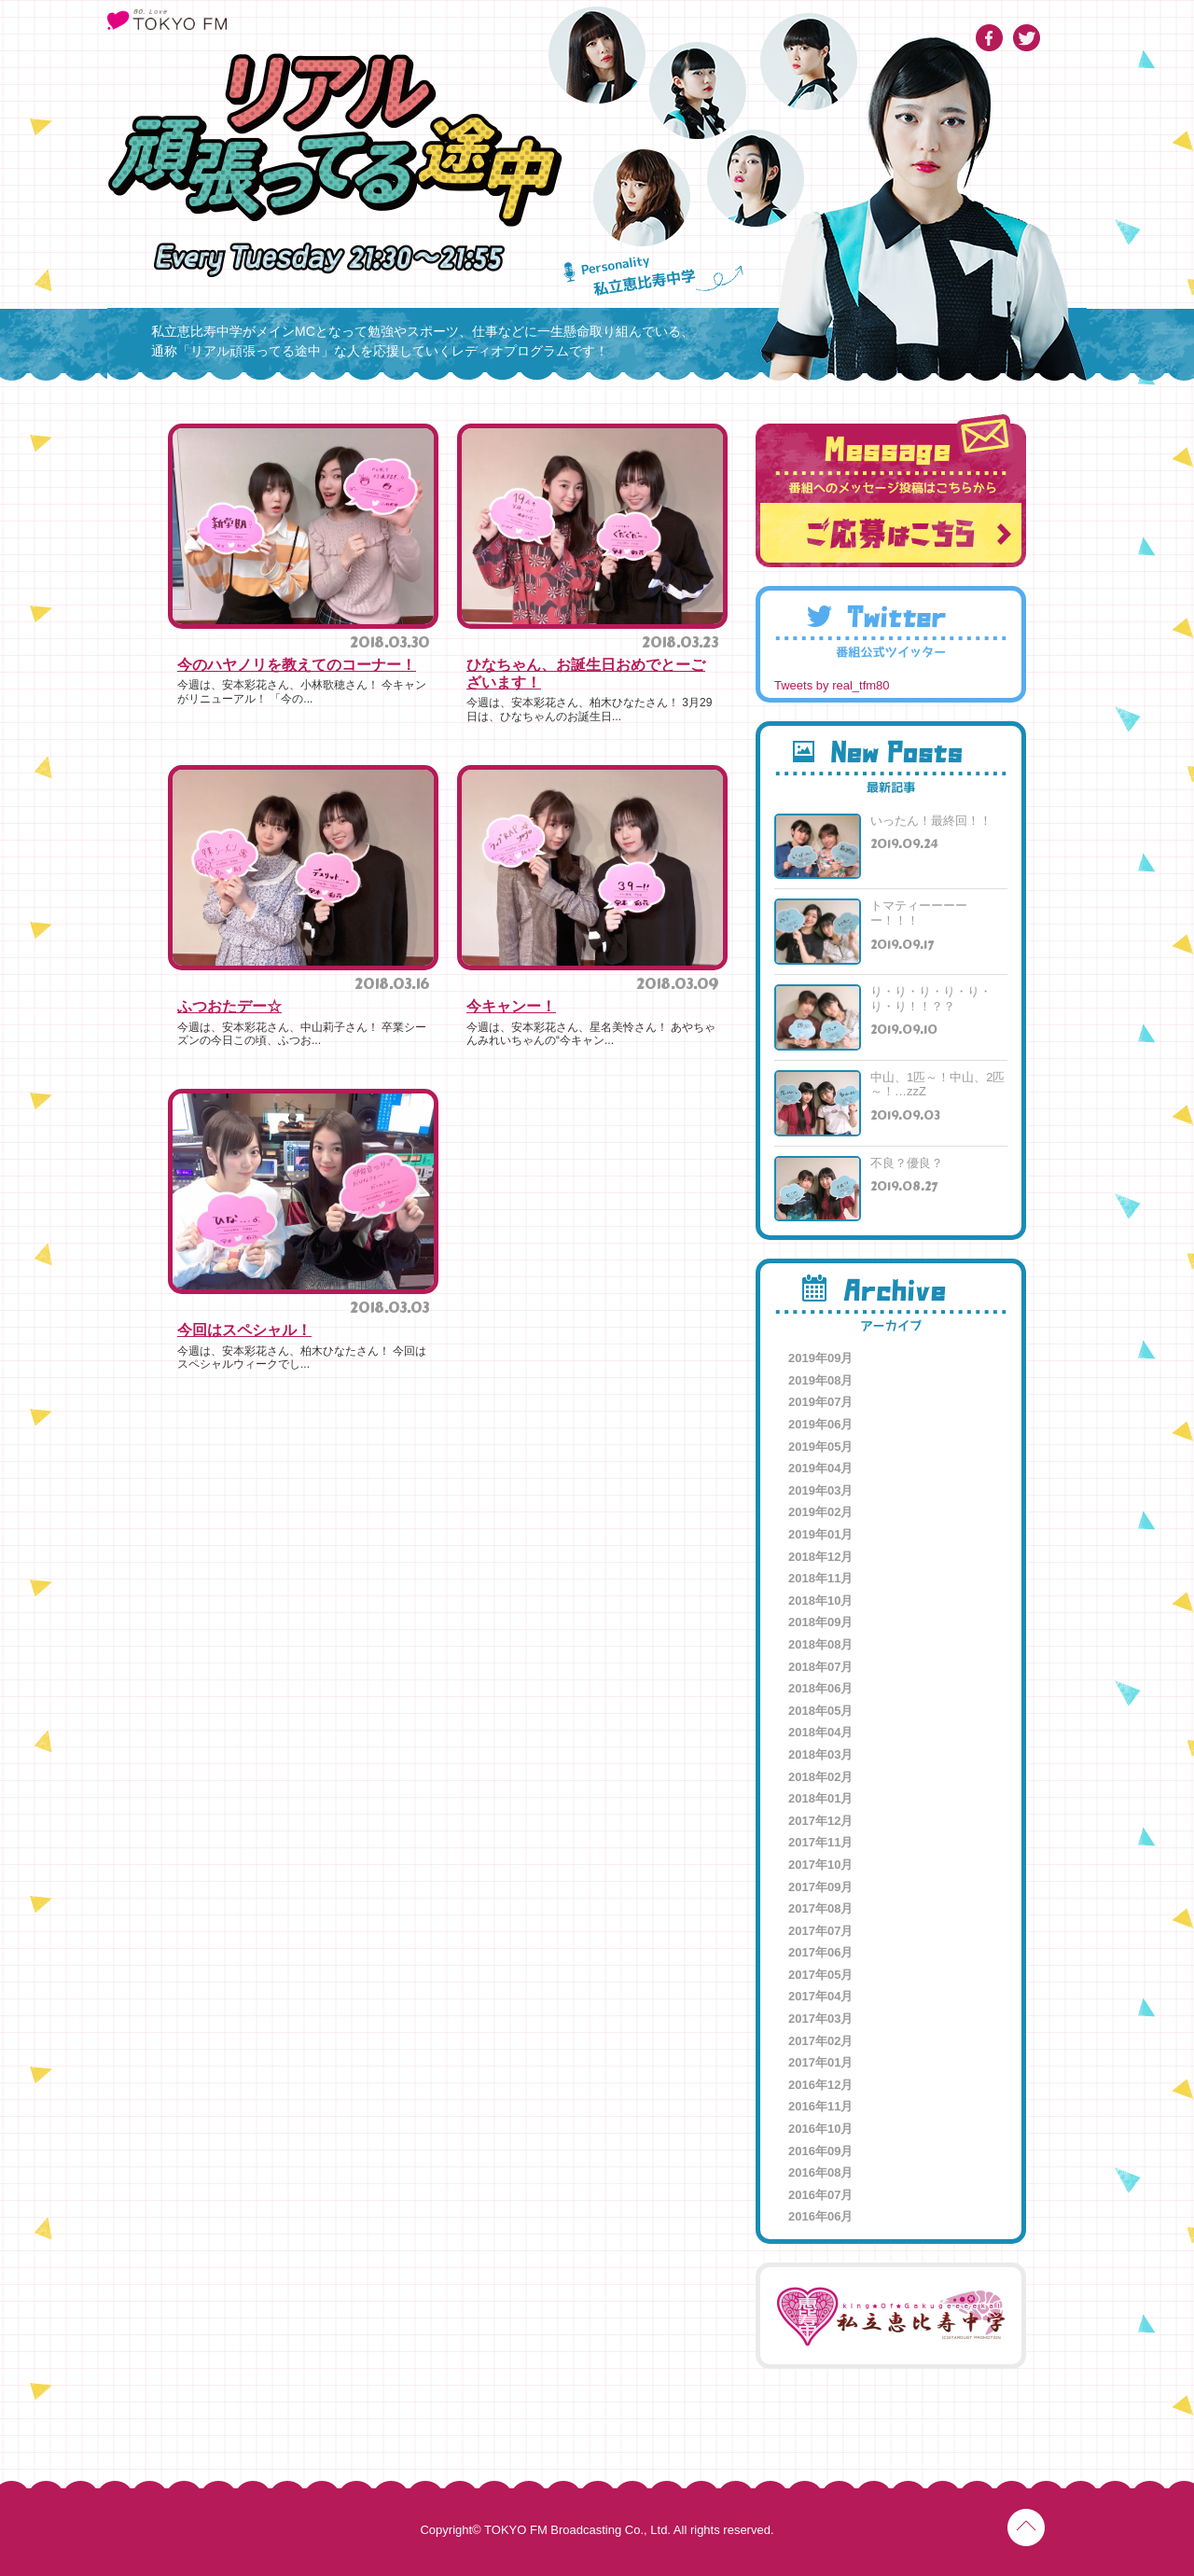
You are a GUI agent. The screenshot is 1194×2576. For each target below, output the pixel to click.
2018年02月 (820, 1777)
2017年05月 (820, 1975)
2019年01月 (820, 1534)
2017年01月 (820, 2062)
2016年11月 (820, 2106)
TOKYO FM (167, 19)
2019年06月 (820, 1424)
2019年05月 (820, 1447)
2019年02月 (820, 1512)
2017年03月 (820, 2019)
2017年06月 (820, 1952)
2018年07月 (820, 1667)
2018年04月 (820, 1732)
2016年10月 (820, 2129)
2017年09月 (820, 1887)
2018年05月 (820, 1711)
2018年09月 (820, 1622)
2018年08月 (820, 1644)
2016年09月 (820, 2151)
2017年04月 (820, 1996)
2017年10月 (820, 1865)
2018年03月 (820, 1754)
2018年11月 (820, 1578)
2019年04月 (820, 1468)
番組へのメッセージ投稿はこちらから (891, 490)
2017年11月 (820, 1842)
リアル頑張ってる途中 (335, 140)
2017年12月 (820, 1821)
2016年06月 (820, 2216)
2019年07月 (820, 1402)
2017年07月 (820, 1931)
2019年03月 (820, 1490)
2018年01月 (820, 1798)
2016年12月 (820, 2085)
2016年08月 (820, 2172)
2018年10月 (820, 1601)
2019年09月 (820, 1358)
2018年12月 (820, 1557)
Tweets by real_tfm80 (832, 685)
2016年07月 (820, 2195)
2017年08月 (820, 1908)
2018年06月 (820, 1688)
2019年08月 (820, 1380)
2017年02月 (820, 2041)
